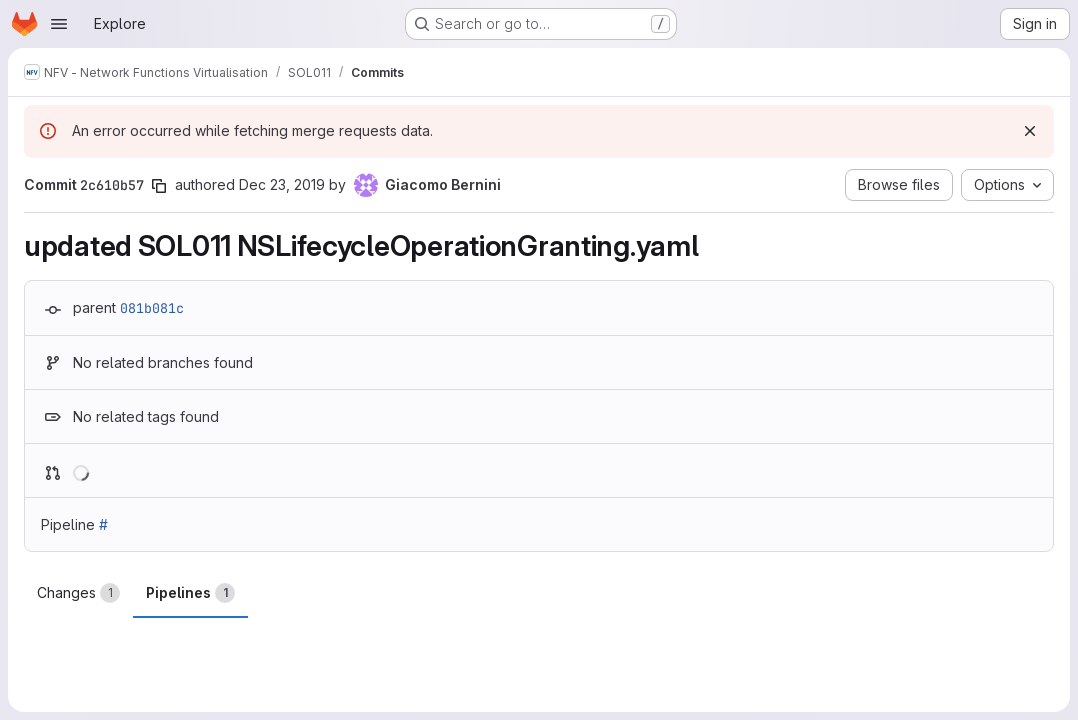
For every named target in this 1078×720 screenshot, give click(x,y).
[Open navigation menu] (59, 24)
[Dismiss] (1030, 131)
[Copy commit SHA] (159, 186)
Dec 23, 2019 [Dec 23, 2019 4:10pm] (282, 184)
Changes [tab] (78, 593)
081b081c (152, 308)
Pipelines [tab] (190, 593)
